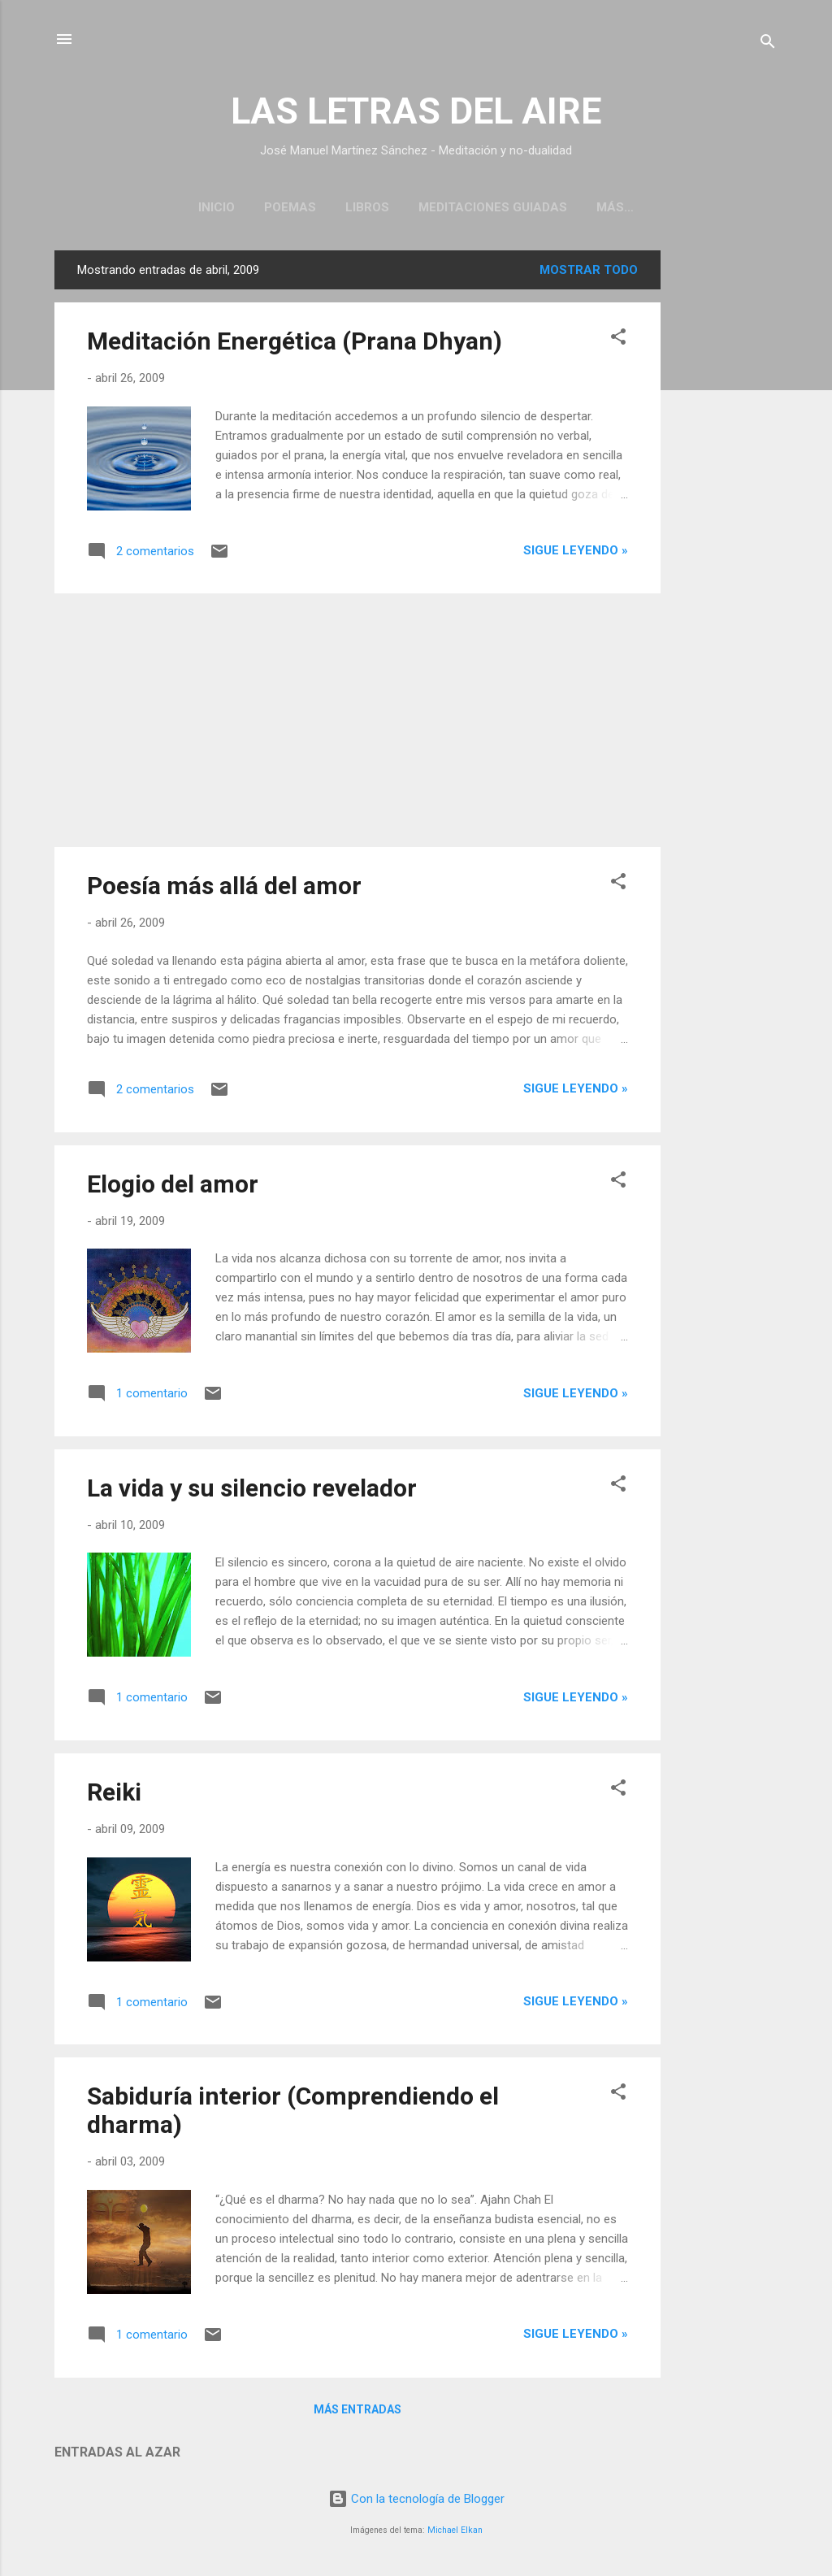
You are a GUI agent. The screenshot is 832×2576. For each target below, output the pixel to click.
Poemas (290, 207)
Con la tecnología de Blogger (416, 2502)
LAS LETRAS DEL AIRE (416, 110)
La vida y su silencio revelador (252, 1491)
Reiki (114, 1795)
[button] (618, 342)
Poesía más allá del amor (224, 889)
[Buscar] (768, 44)
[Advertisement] (726, 497)
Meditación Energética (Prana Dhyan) (294, 344)
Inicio (216, 207)
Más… (615, 207)
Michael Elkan (455, 2533)
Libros (367, 207)
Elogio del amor (172, 1187)
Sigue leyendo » (575, 553)
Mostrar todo (589, 273)
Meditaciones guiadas (492, 207)
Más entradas (357, 2412)
